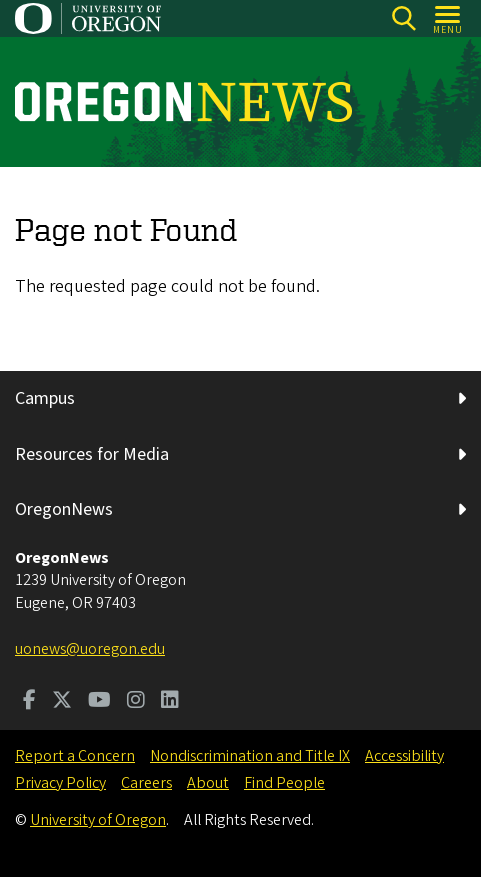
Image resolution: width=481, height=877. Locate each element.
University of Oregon (98, 820)
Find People (284, 783)
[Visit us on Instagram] (136, 702)
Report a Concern (75, 756)
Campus (45, 398)
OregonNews (64, 509)
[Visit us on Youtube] (99, 702)
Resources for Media (92, 454)
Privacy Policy (60, 783)
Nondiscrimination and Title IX (250, 756)
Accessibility (404, 756)
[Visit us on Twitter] (62, 702)
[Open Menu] (448, 18)
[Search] (403, 18)
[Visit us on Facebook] (29, 702)
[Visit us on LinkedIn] (170, 702)
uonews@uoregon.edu (90, 649)
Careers (146, 783)
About (208, 783)
